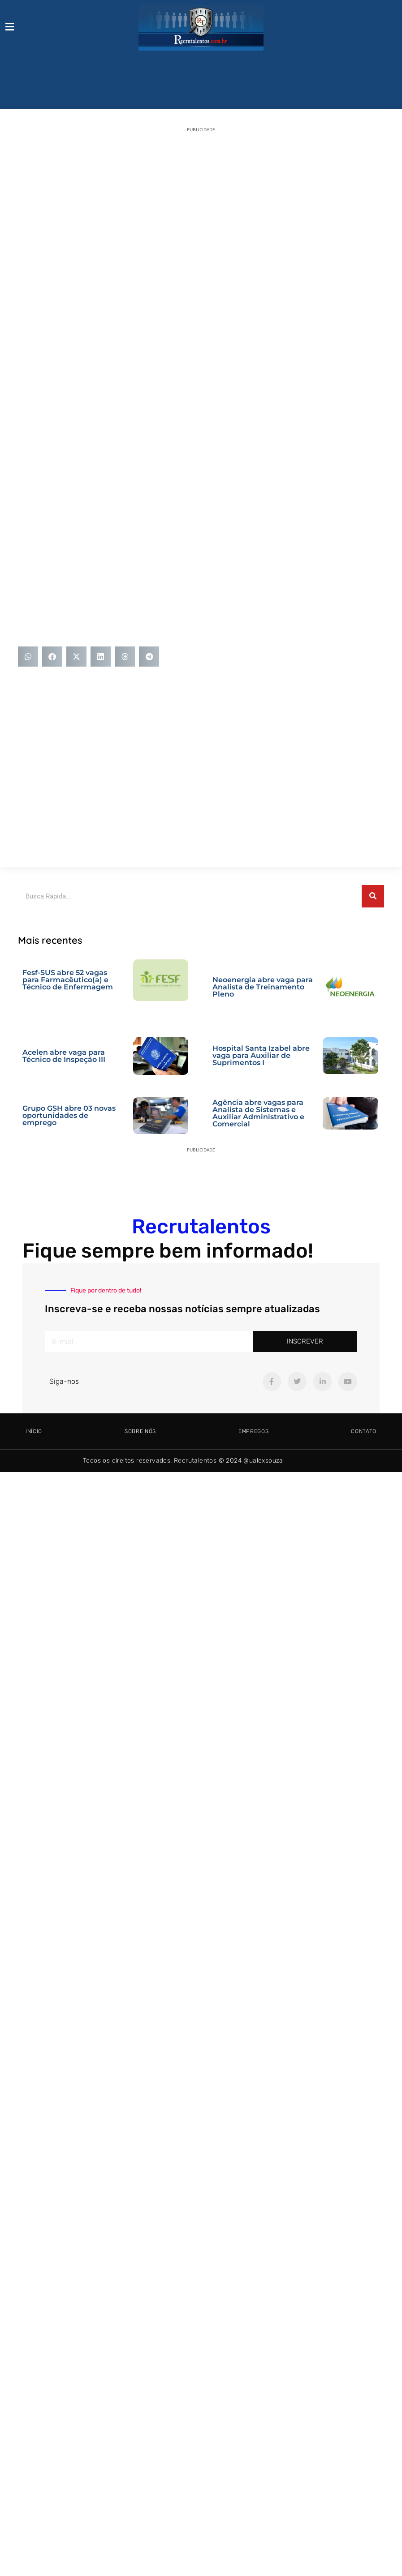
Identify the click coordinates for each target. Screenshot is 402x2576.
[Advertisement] (84, 224)
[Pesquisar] (373, 896)
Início (34, 1431)
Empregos (253, 1431)
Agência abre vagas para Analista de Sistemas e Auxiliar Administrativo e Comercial (258, 1113)
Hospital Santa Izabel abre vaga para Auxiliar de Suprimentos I (261, 1055)
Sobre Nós (140, 1431)
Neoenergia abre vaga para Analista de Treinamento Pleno (262, 987)
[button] (28, 656)
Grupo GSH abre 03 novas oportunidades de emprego (69, 1115)
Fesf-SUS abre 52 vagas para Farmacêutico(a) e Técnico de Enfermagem (67, 979)
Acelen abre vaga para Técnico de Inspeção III (63, 1056)
